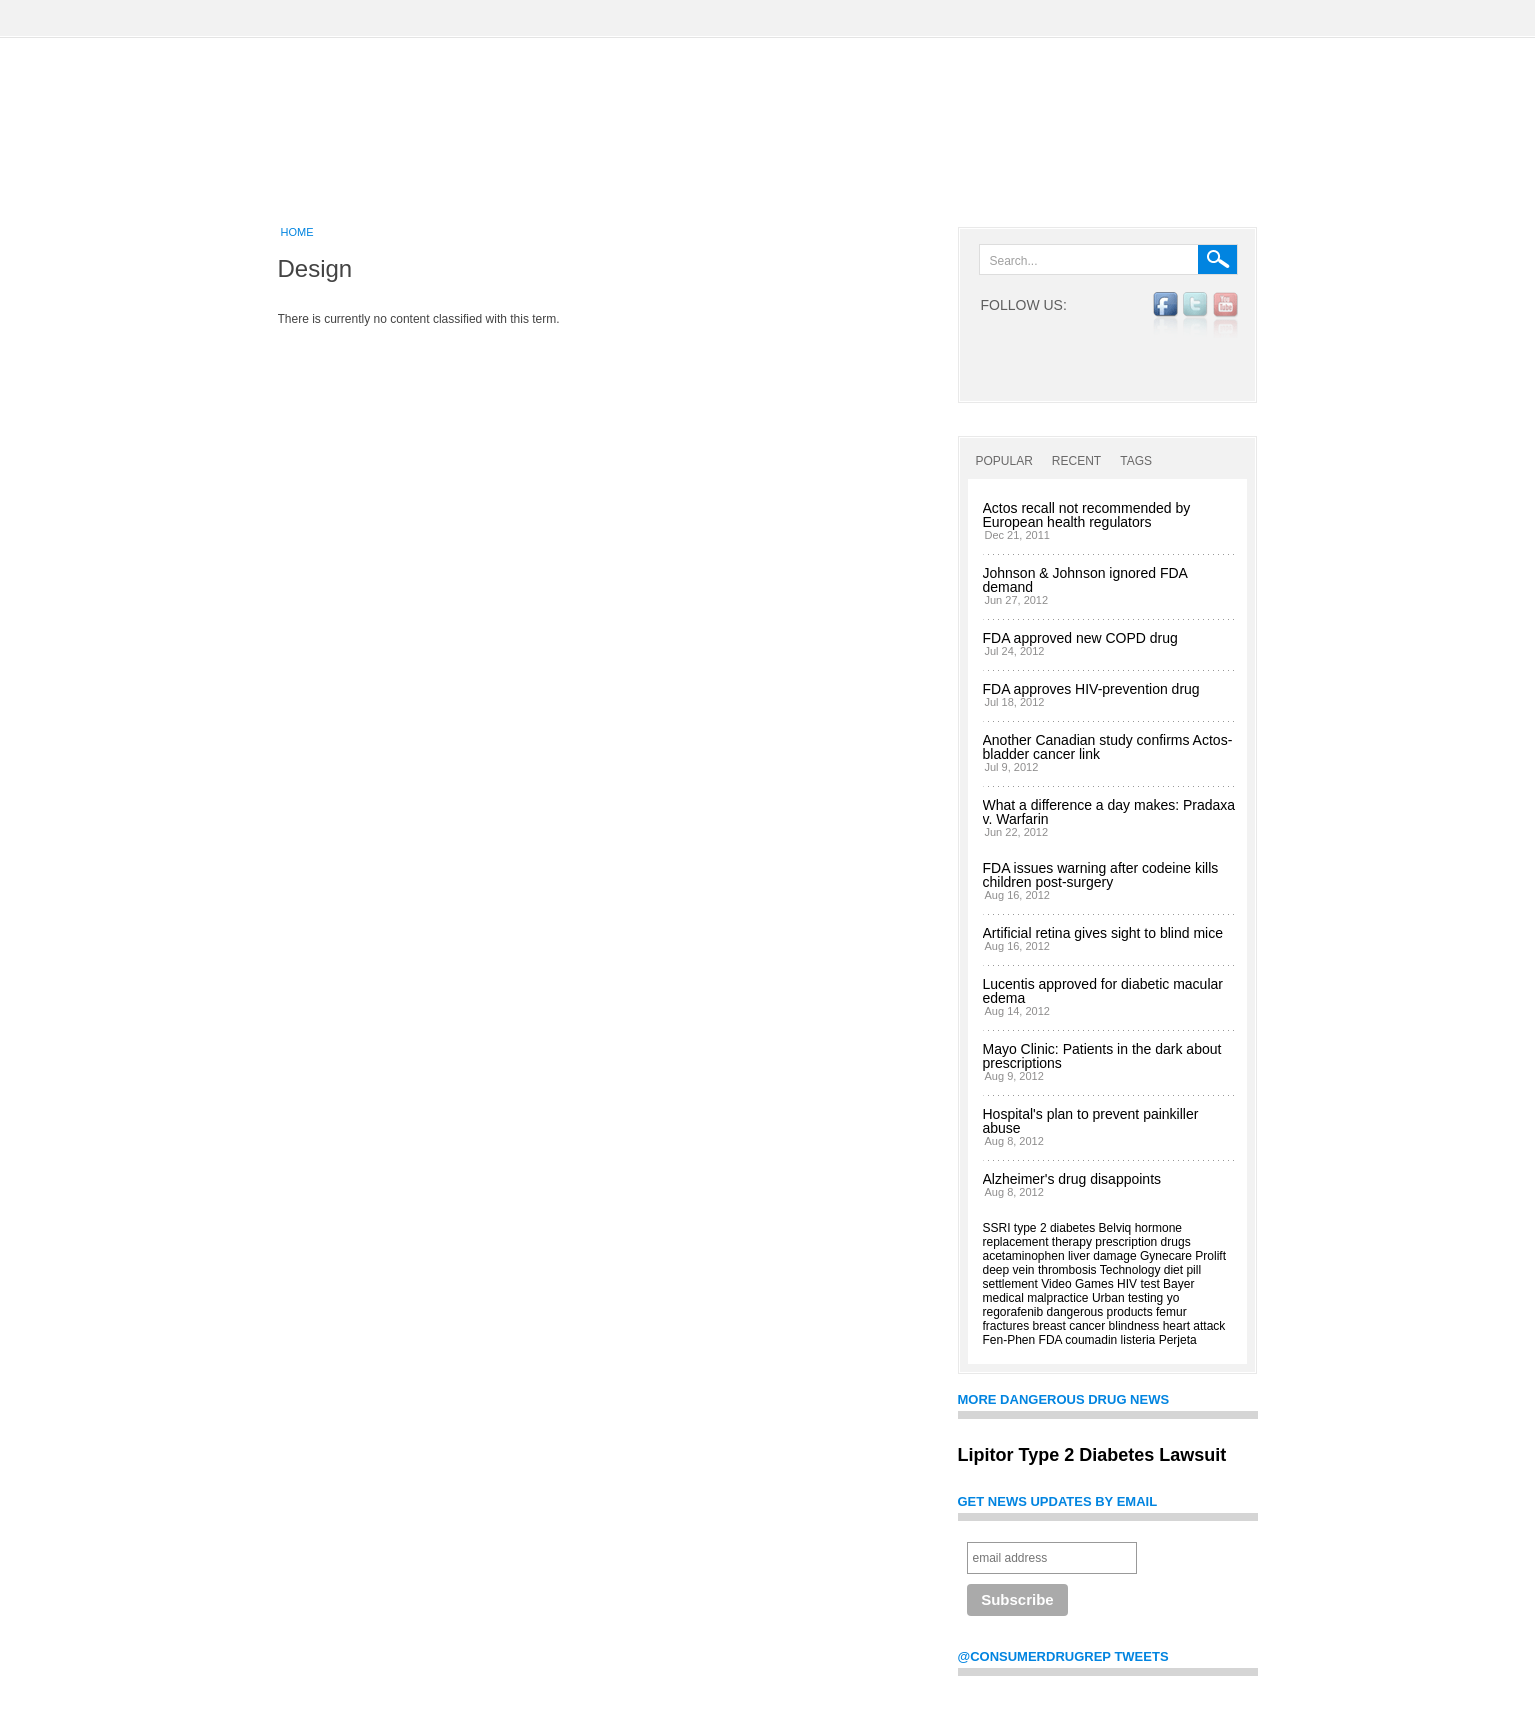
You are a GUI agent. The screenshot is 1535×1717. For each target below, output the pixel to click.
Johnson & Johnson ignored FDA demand (1085, 580)
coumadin (1091, 1340)
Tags (1136, 461)
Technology (1130, 1270)
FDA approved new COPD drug (1080, 638)
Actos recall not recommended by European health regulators (1087, 515)
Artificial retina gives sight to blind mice (1103, 933)
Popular (1004, 461)
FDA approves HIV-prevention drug (1091, 689)
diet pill (1182, 1270)
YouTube (1225, 315)
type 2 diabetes (1054, 1228)
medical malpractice (1036, 1298)
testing (1145, 1298)
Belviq (1115, 1228)
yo (1173, 1298)
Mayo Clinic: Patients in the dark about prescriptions (1102, 1056)
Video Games (1077, 1284)
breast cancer (1069, 1326)
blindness (1134, 1326)
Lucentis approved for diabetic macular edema (1103, 991)
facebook (1165, 315)
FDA (1050, 1340)
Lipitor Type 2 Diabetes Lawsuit (1092, 1455)
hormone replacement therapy (1083, 1235)
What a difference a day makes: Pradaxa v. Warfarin (1109, 812)
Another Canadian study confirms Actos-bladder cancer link (1108, 747)
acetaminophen (1024, 1256)
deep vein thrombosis (1040, 1270)
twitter (1195, 315)
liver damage (1102, 1256)
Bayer (1178, 1284)
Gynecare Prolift (1183, 1256)
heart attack (1194, 1326)
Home (297, 232)
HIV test (1138, 1284)
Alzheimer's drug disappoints (1072, 1179)
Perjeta (1178, 1340)
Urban (1108, 1298)
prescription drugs (1142, 1242)
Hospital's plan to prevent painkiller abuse (1091, 1121)
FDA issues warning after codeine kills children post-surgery (1101, 875)
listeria (1138, 1340)
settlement (1010, 1284)
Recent (1076, 461)
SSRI (997, 1228)
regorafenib (1013, 1312)
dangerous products (1100, 1312)
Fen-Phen (1009, 1340)
